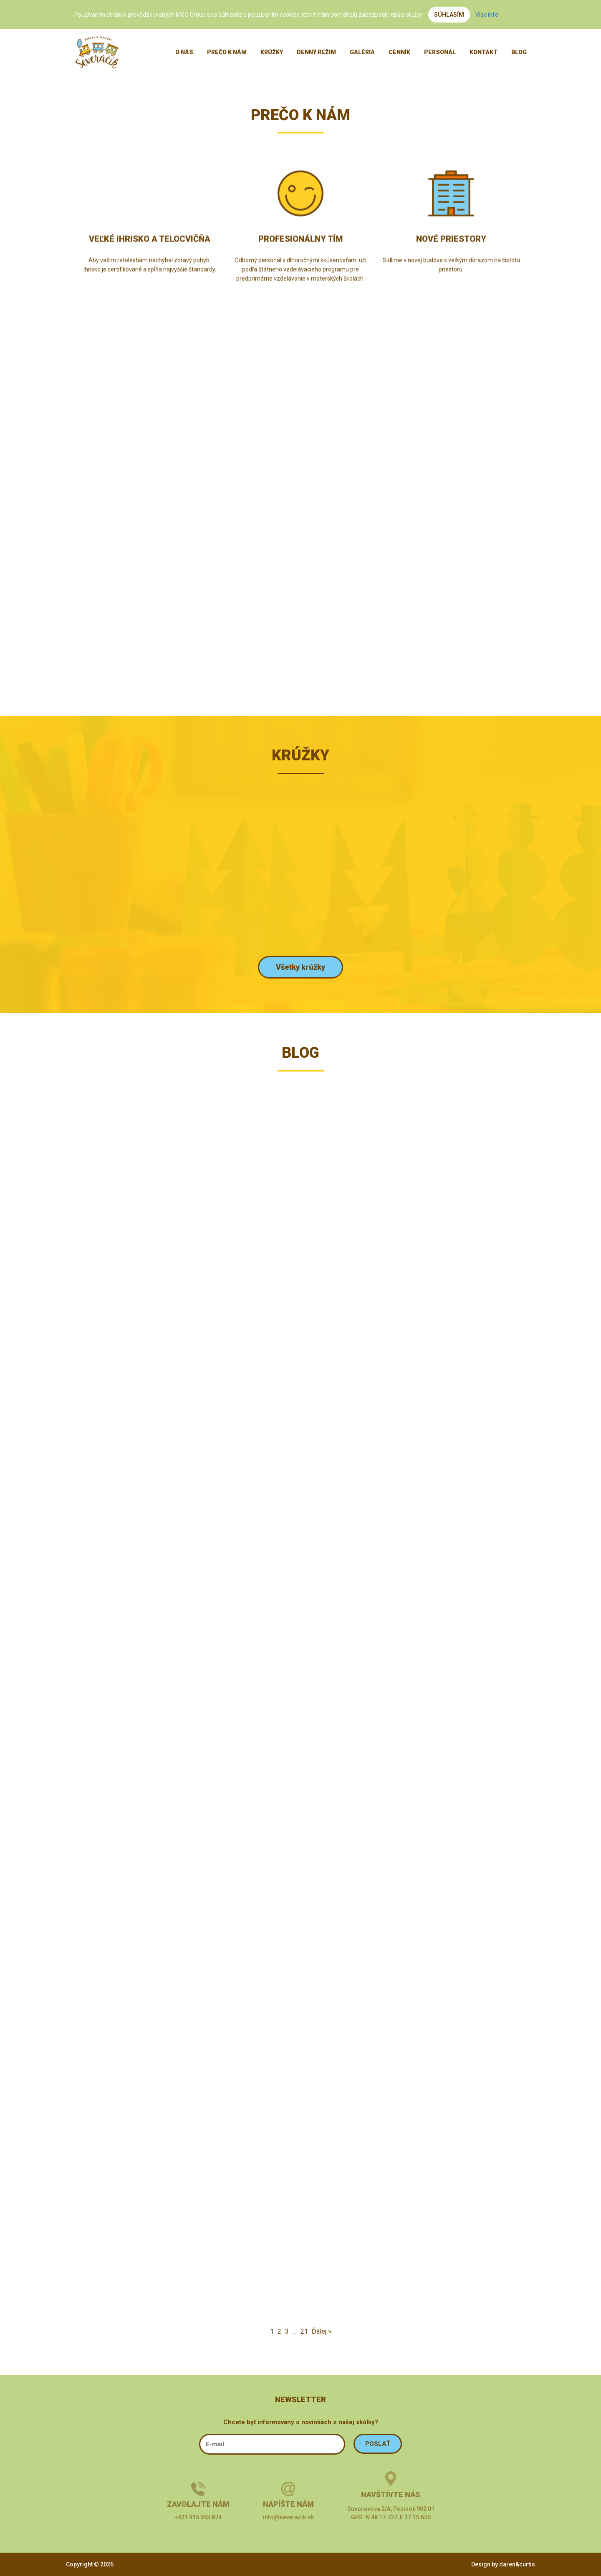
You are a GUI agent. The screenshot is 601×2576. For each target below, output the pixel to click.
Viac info (486, 14)
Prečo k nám (227, 52)
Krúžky (271, 52)
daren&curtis (517, 2564)
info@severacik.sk (288, 2517)
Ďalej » (321, 2331)
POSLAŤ (377, 2444)
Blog (519, 52)
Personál (440, 52)
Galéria (362, 52)
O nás (184, 52)
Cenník (399, 52)
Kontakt (483, 52)
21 (304, 2331)
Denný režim (316, 52)
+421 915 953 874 (198, 2517)
